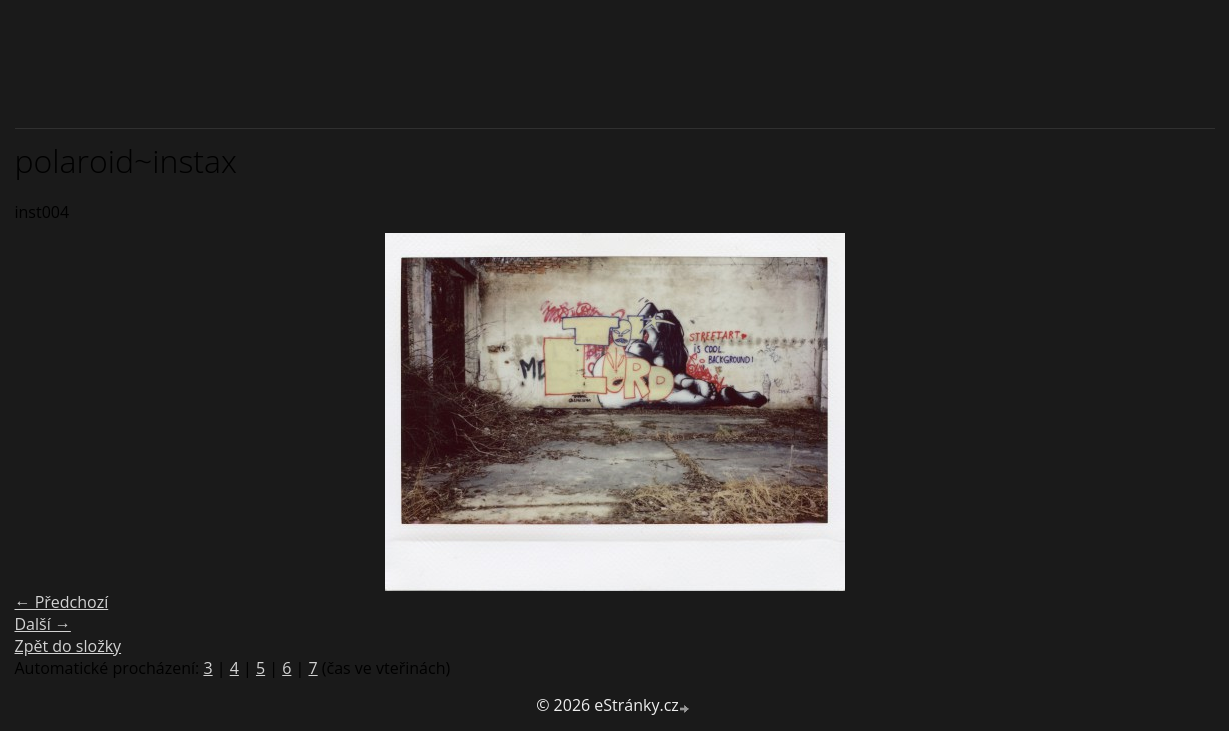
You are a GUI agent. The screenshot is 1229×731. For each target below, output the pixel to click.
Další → (43, 624)
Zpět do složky (68, 646)
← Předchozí (62, 602)
